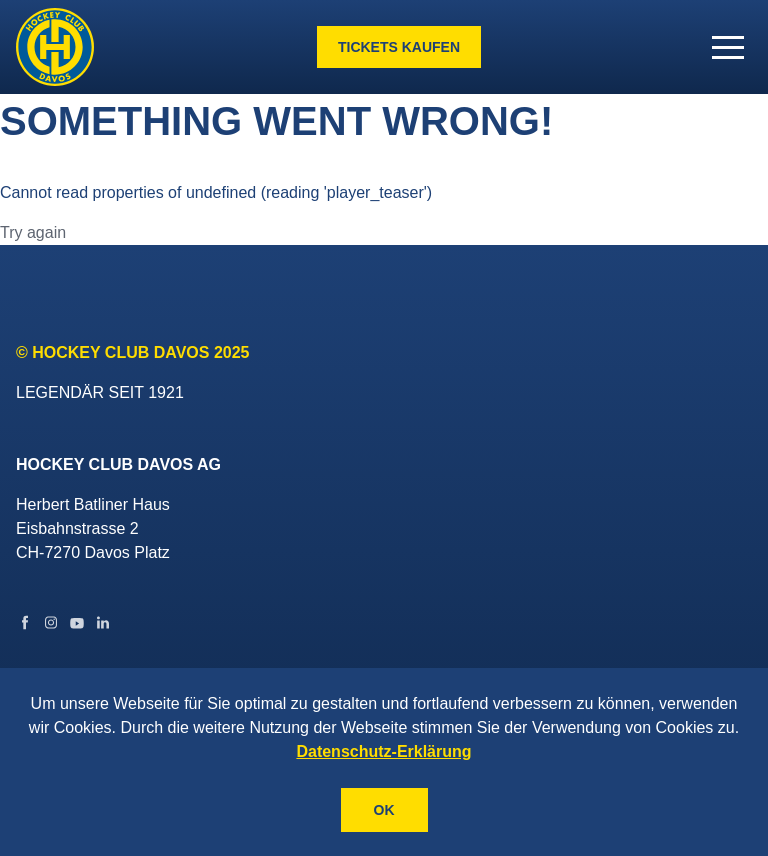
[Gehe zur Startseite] (55, 47)
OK (384, 810)
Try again (33, 232)
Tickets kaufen (399, 47)
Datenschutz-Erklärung (383, 751)
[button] (728, 47)
